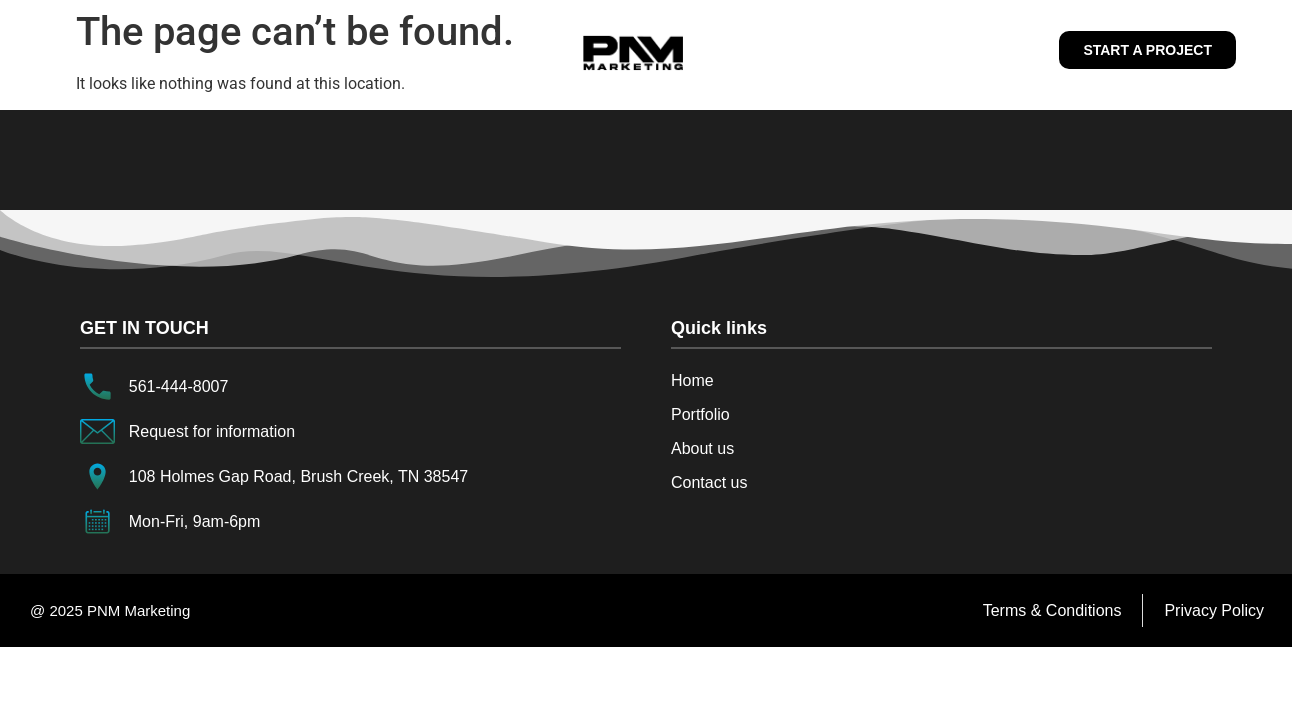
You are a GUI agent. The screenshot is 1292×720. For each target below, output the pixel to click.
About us (506, 50)
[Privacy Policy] (1214, 611)
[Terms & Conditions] (1052, 611)
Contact (943, 50)
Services (770, 50)
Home (356, 50)
